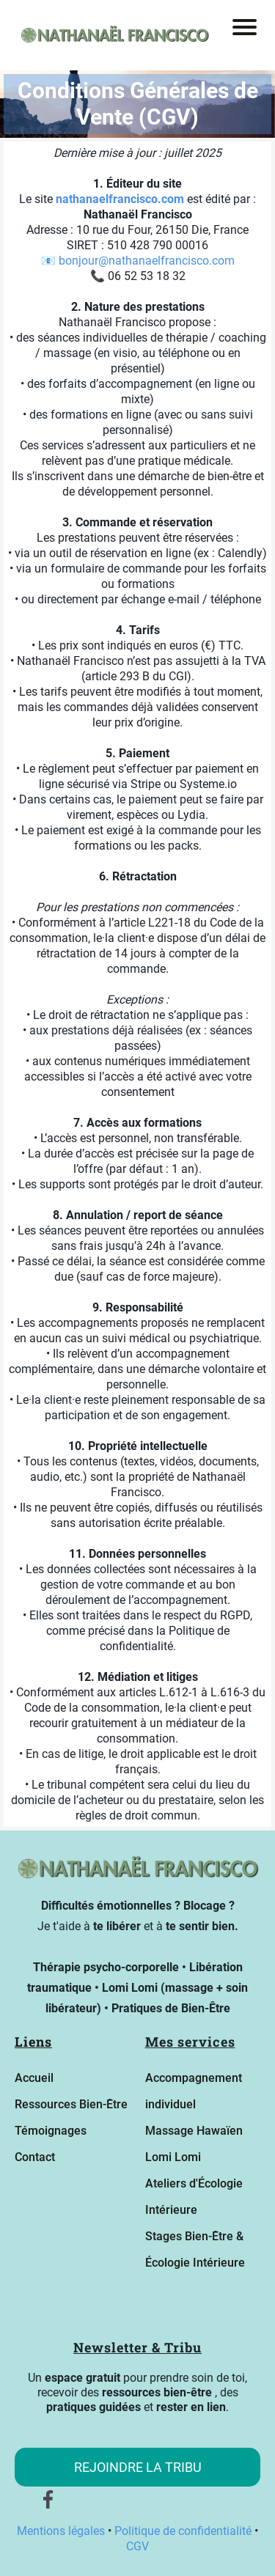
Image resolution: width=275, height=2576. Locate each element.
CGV (137, 2546)
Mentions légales (62, 2531)
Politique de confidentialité (184, 2531)
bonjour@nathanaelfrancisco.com (147, 261)
